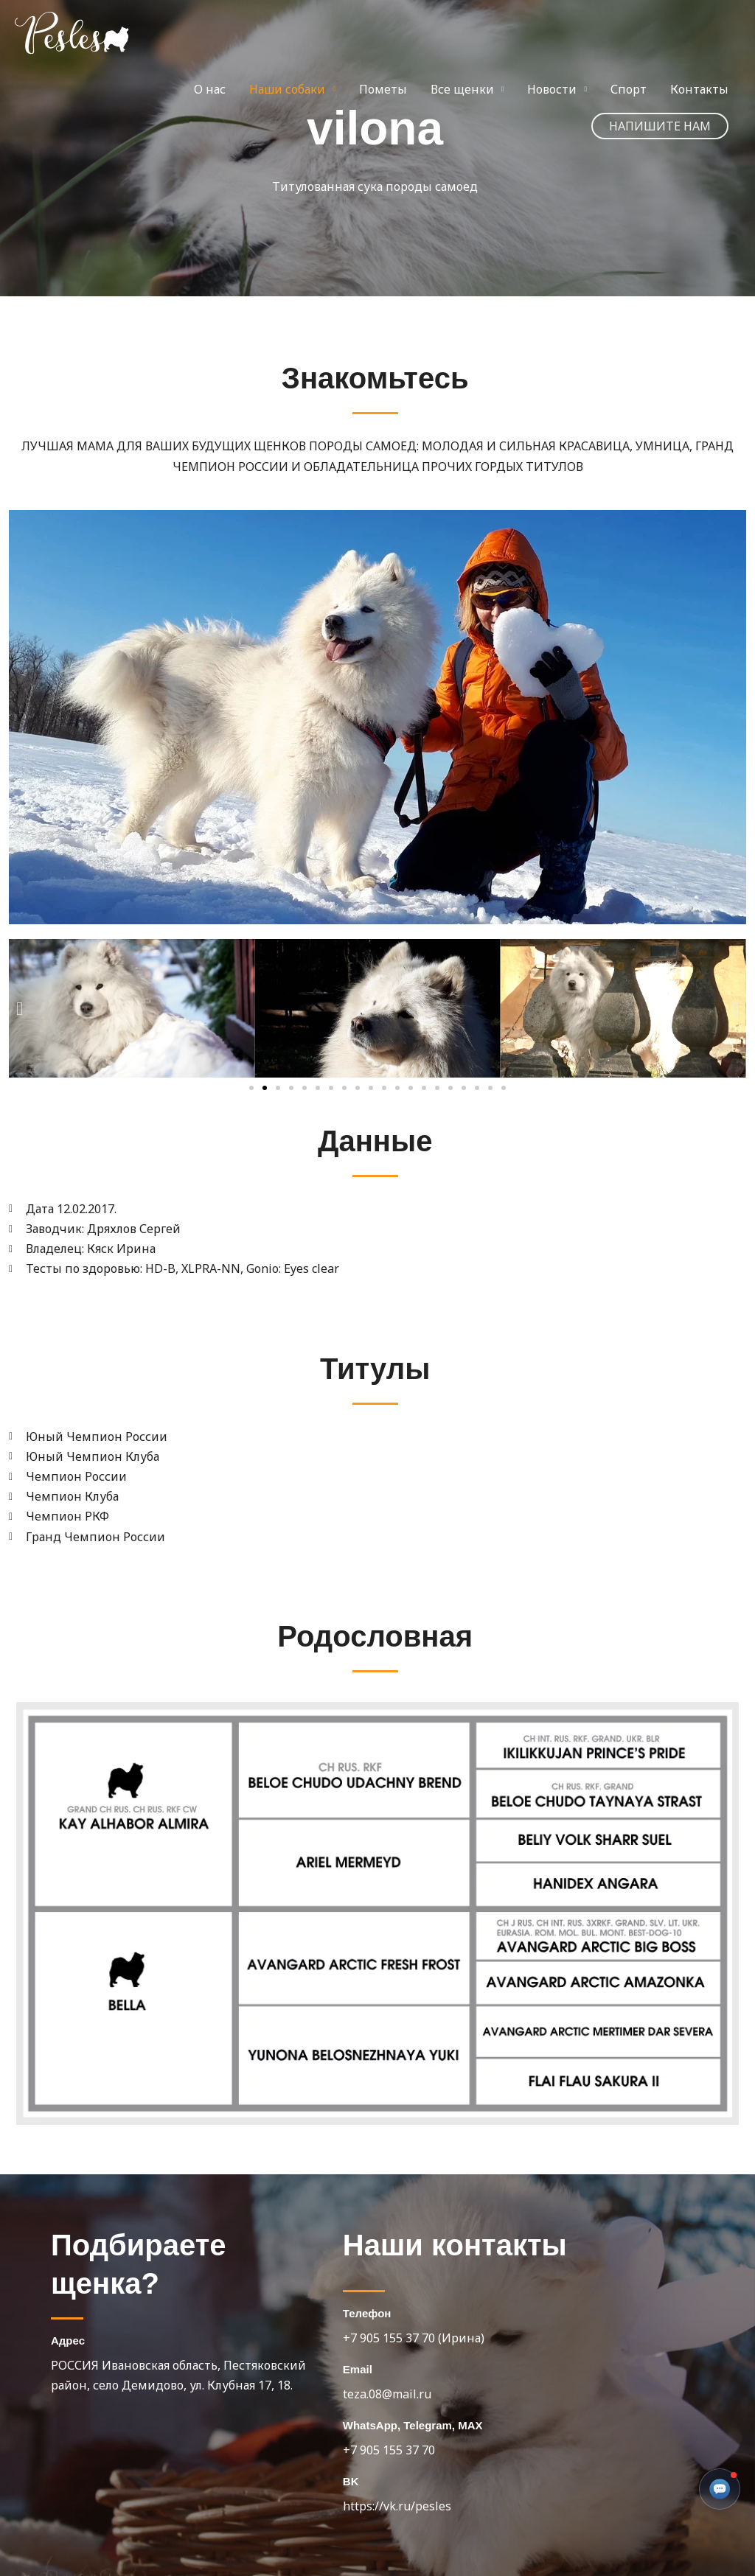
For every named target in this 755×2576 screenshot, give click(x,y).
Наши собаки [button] (287, 89)
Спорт (628, 89)
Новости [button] (552, 89)
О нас (210, 89)
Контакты (699, 89)
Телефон (367, 2313)
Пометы (383, 89)
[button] (659, 126)
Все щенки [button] (462, 89)
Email (357, 2369)
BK (351, 2481)
